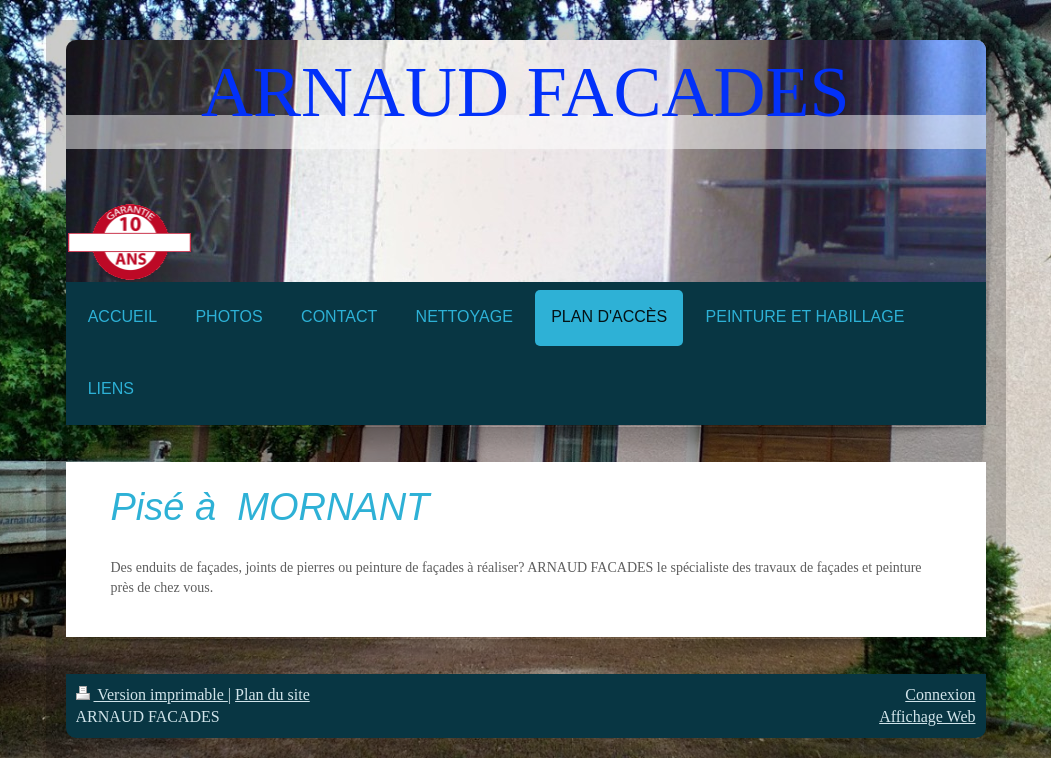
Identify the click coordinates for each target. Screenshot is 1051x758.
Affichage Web (927, 716)
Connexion (940, 694)
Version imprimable (152, 694)
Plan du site (272, 694)
